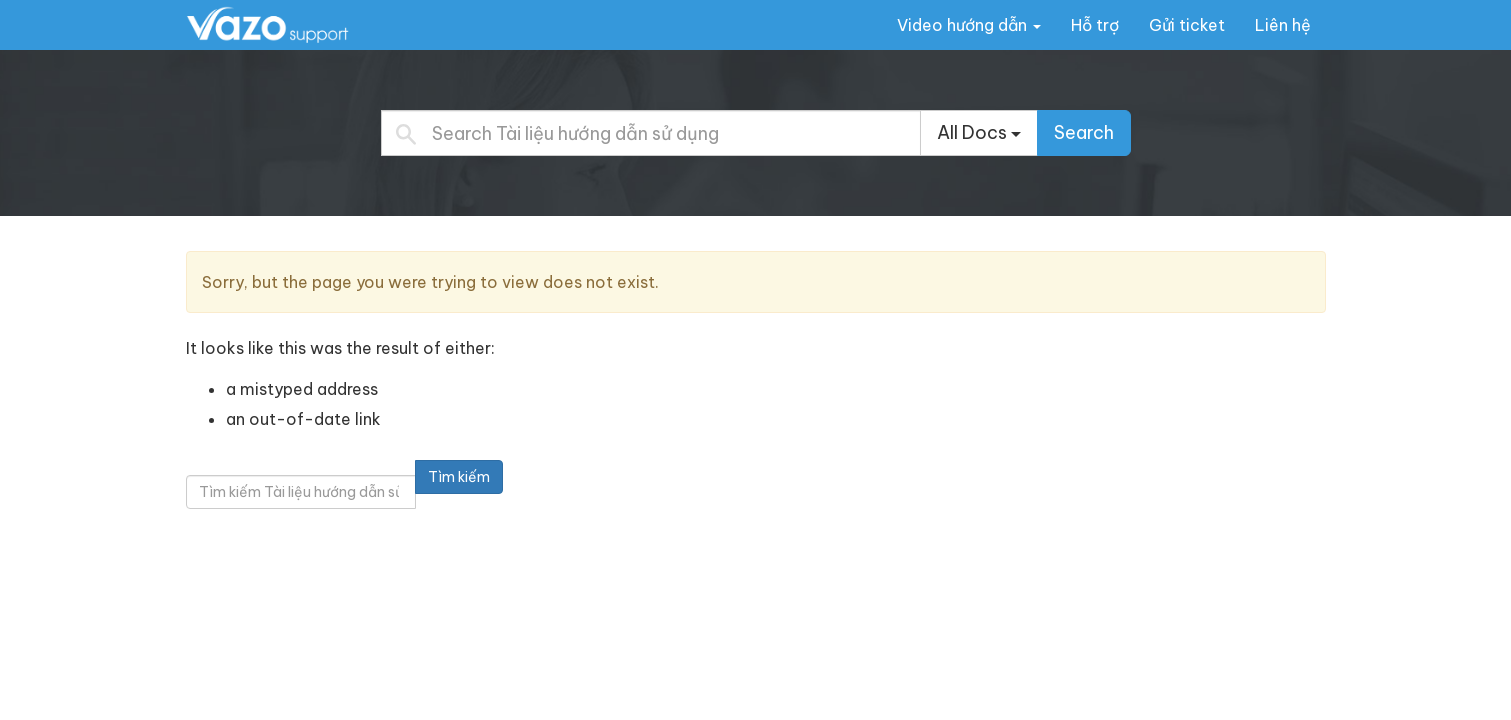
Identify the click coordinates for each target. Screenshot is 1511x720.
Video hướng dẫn (969, 25)
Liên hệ (1283, 25)
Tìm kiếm (459, 477)
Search (1084, 132)
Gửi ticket (1187, 25)
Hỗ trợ (1095, 25)
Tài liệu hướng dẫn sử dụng (311, 24)
